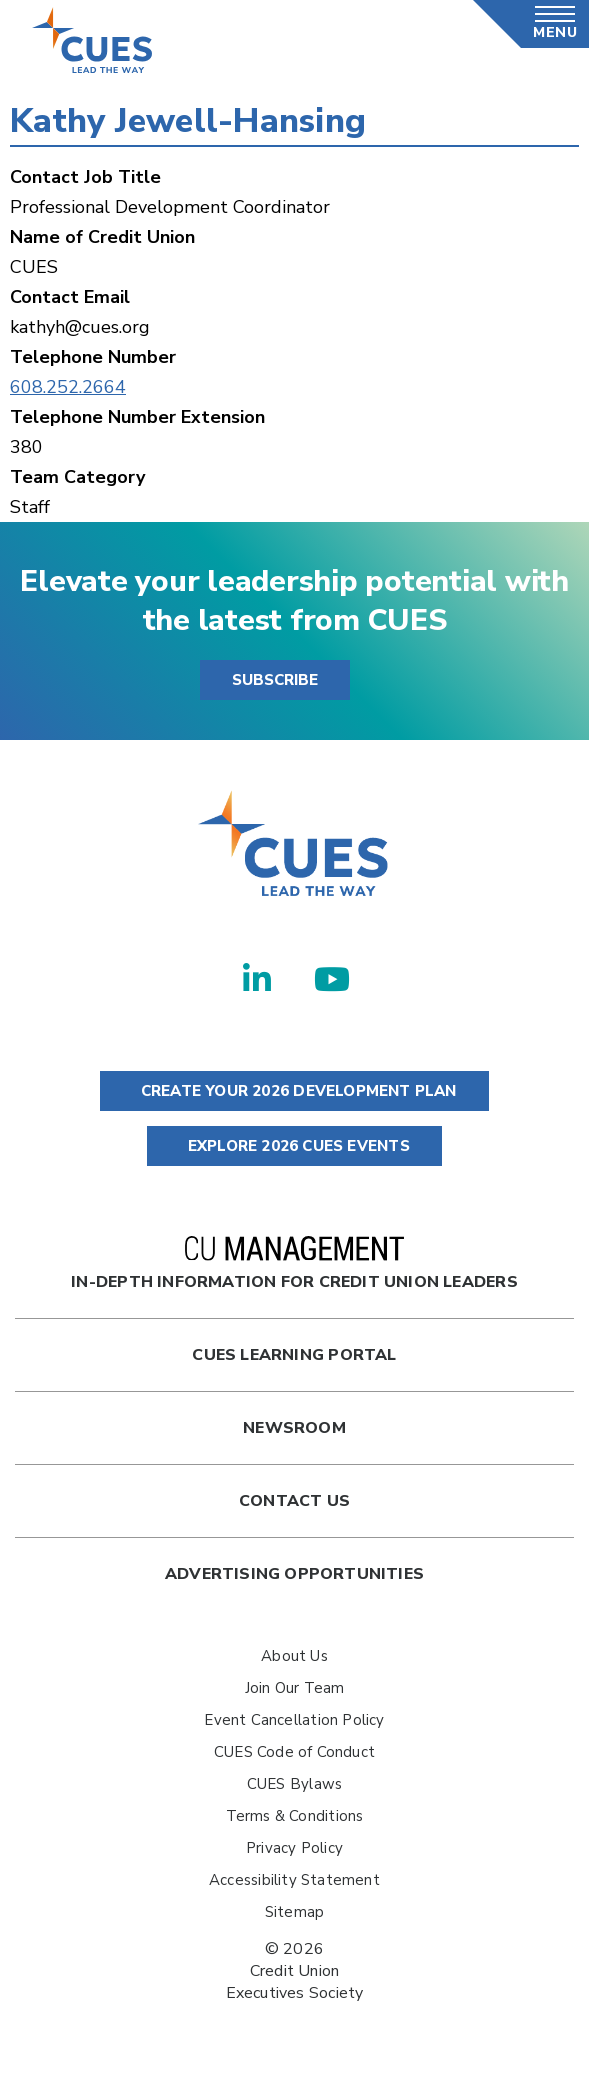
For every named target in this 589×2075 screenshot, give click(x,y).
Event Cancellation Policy (294, 1720)
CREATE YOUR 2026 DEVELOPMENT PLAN (294, 1091)
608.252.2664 (68, 387)
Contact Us (294, 1501)
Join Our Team (295, 1688)
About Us (294, 1656)
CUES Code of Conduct (294, 1752)
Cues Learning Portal (294, 1355)
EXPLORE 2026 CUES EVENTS (294, 1146)
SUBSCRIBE (275, 680)
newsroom (294, 1428)
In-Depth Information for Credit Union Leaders (294, 1264)
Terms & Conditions (295, 1816)
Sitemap (294, 1912)
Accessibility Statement (294, 1880)
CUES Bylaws (294, 1784)
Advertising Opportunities (294, 1574)
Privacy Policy (294, 1848)
